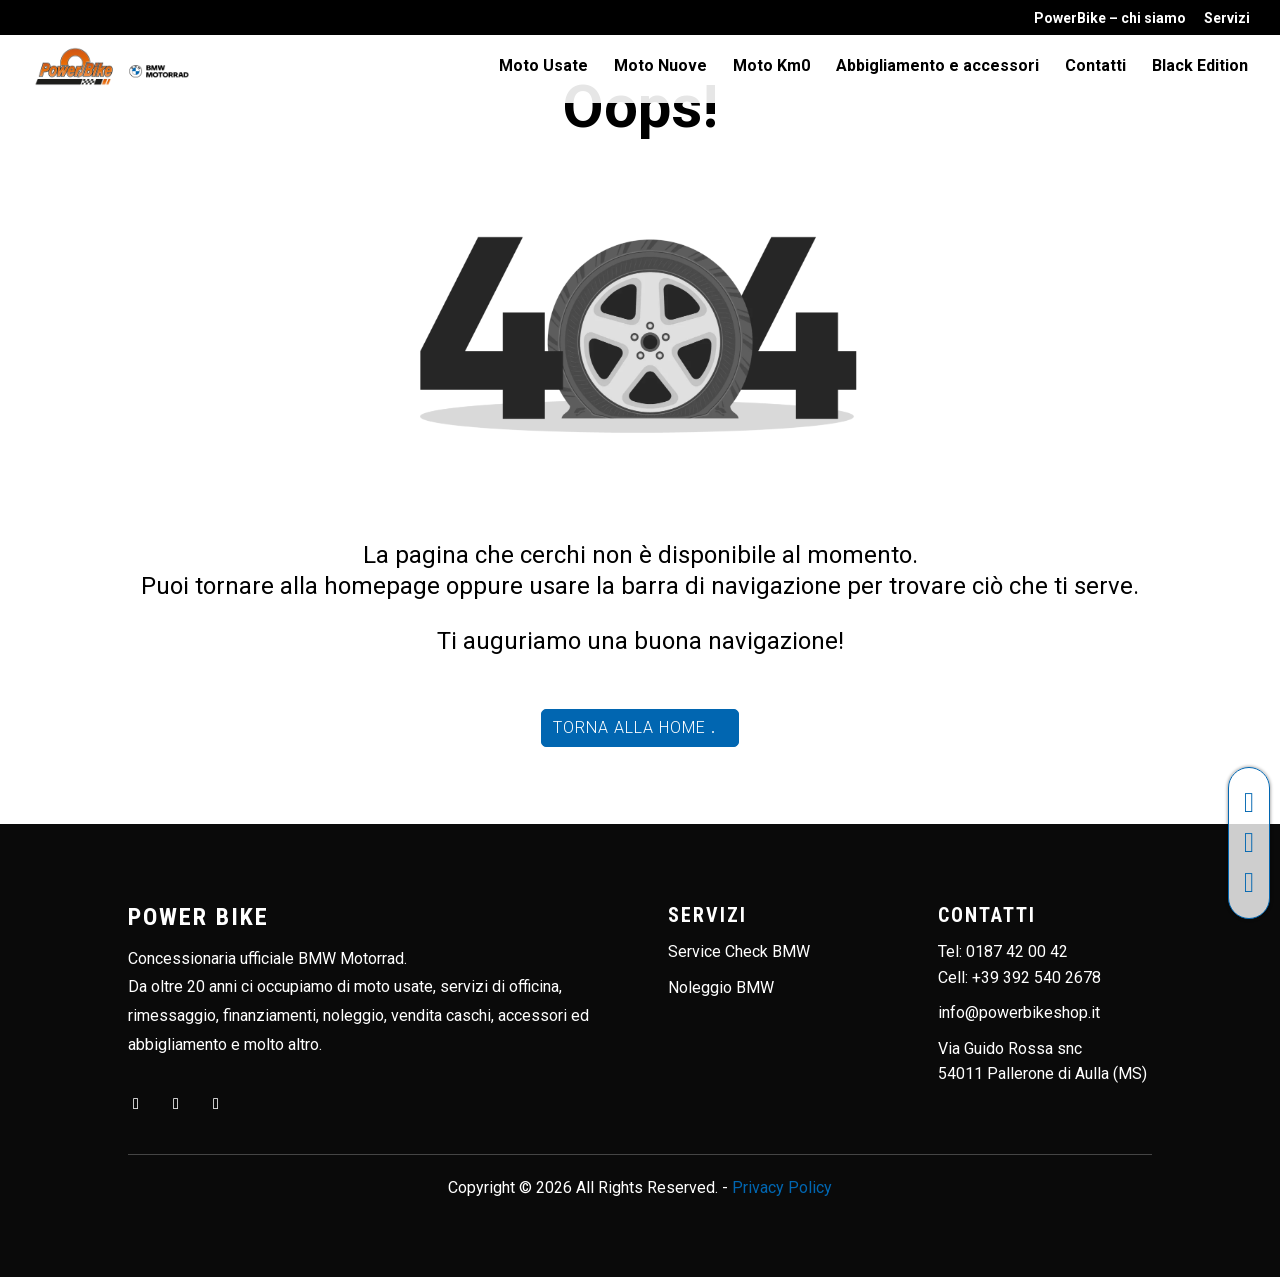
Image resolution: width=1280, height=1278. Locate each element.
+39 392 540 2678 (1036, 977)
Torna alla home (629, 727)
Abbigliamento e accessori (937, 68)
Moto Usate (543, 68)
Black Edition (1200, 68)
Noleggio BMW (721, 987)
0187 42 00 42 (1017, 951)
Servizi (1227, 18)
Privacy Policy (782, 1187)
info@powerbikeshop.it (1019, 1012)
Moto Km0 (771, 68)
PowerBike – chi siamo (1110, 18)
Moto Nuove (660, 68)
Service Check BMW (739, 951)
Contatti (1095, 68)
